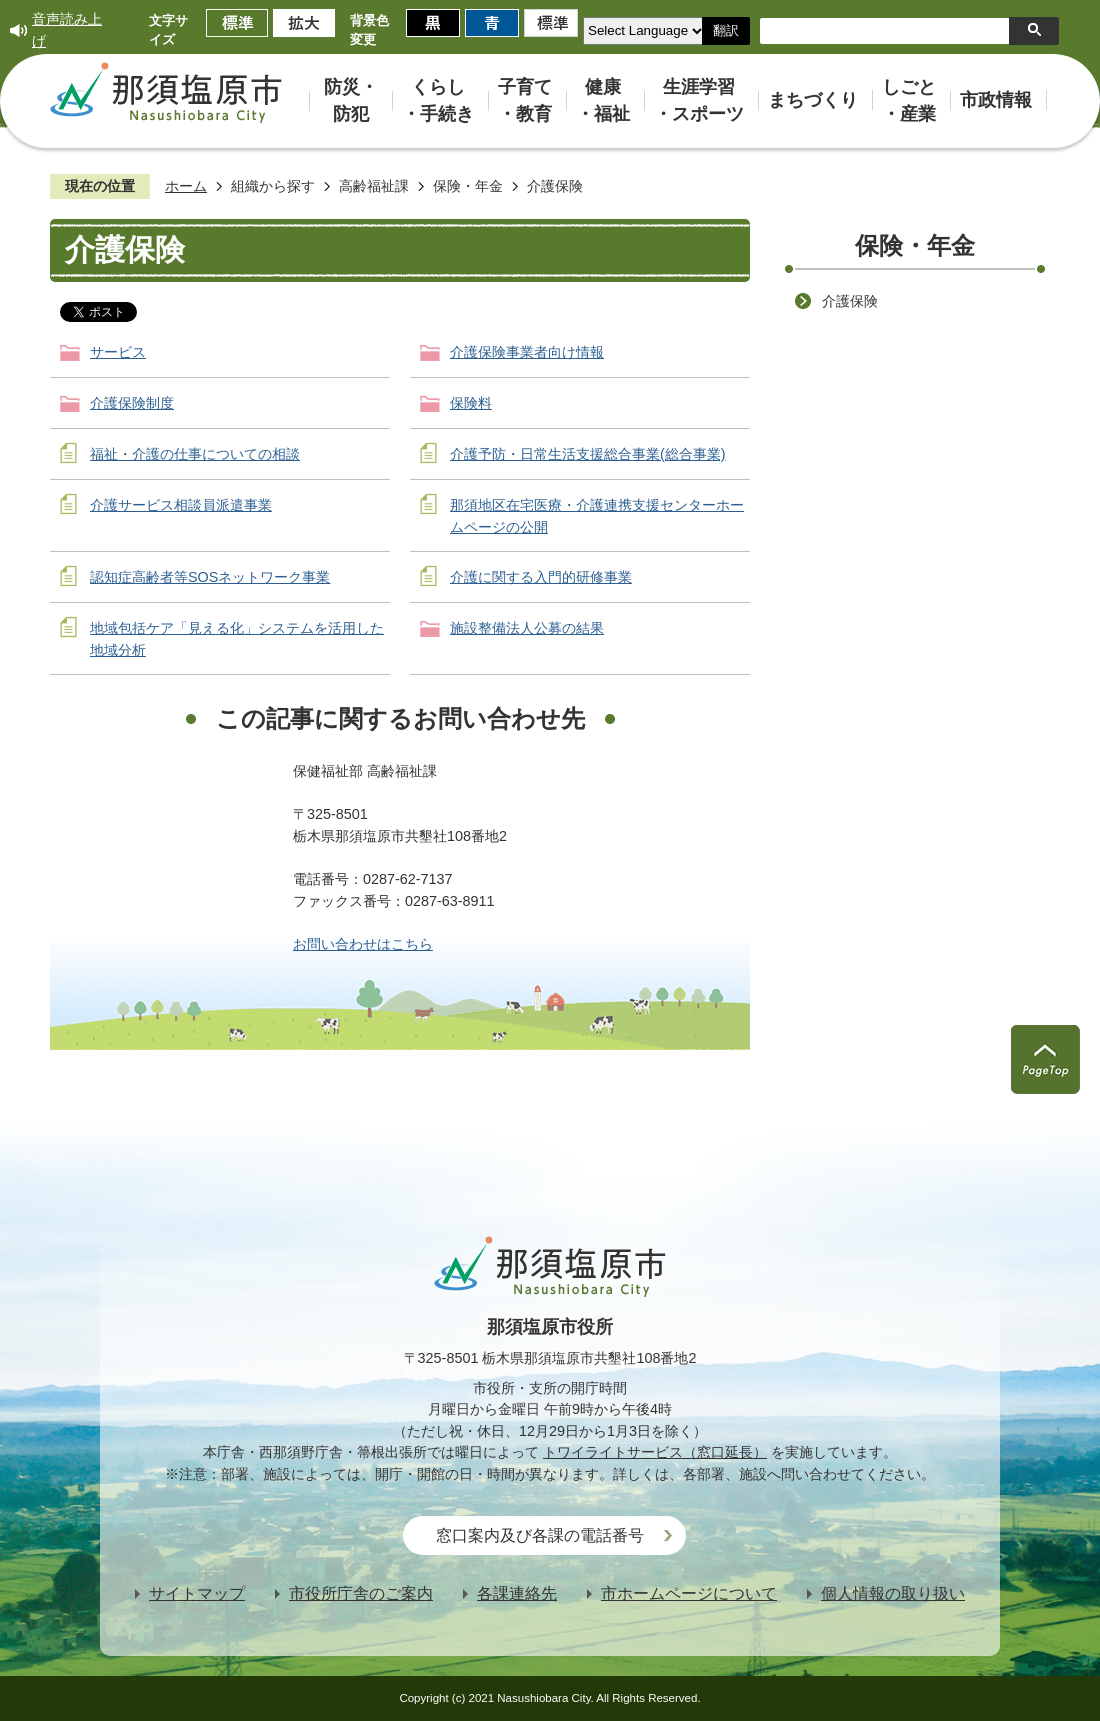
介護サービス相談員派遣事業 (181, 505)
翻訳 (726, 30)
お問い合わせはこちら (363, 944)
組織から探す (273, 186)
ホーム (186, 186)
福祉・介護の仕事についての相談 (195, 454)
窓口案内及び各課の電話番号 (540, 1535)
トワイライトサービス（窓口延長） (655, 1452)
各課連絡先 (517, 1593)
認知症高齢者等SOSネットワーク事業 (210, 577)
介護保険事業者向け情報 (527, 352)
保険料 (471, 403)
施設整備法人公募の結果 (527, 628)
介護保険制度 (132, 403)
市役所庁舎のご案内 (361, 1593)
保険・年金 (468, 186)
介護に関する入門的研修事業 (541, 577)
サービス (118, 352)
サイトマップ (197, 1593)
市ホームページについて (689, 1593)
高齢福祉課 (374, 186)
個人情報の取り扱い (893, 1593)
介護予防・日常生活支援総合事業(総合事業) (588, 454)
